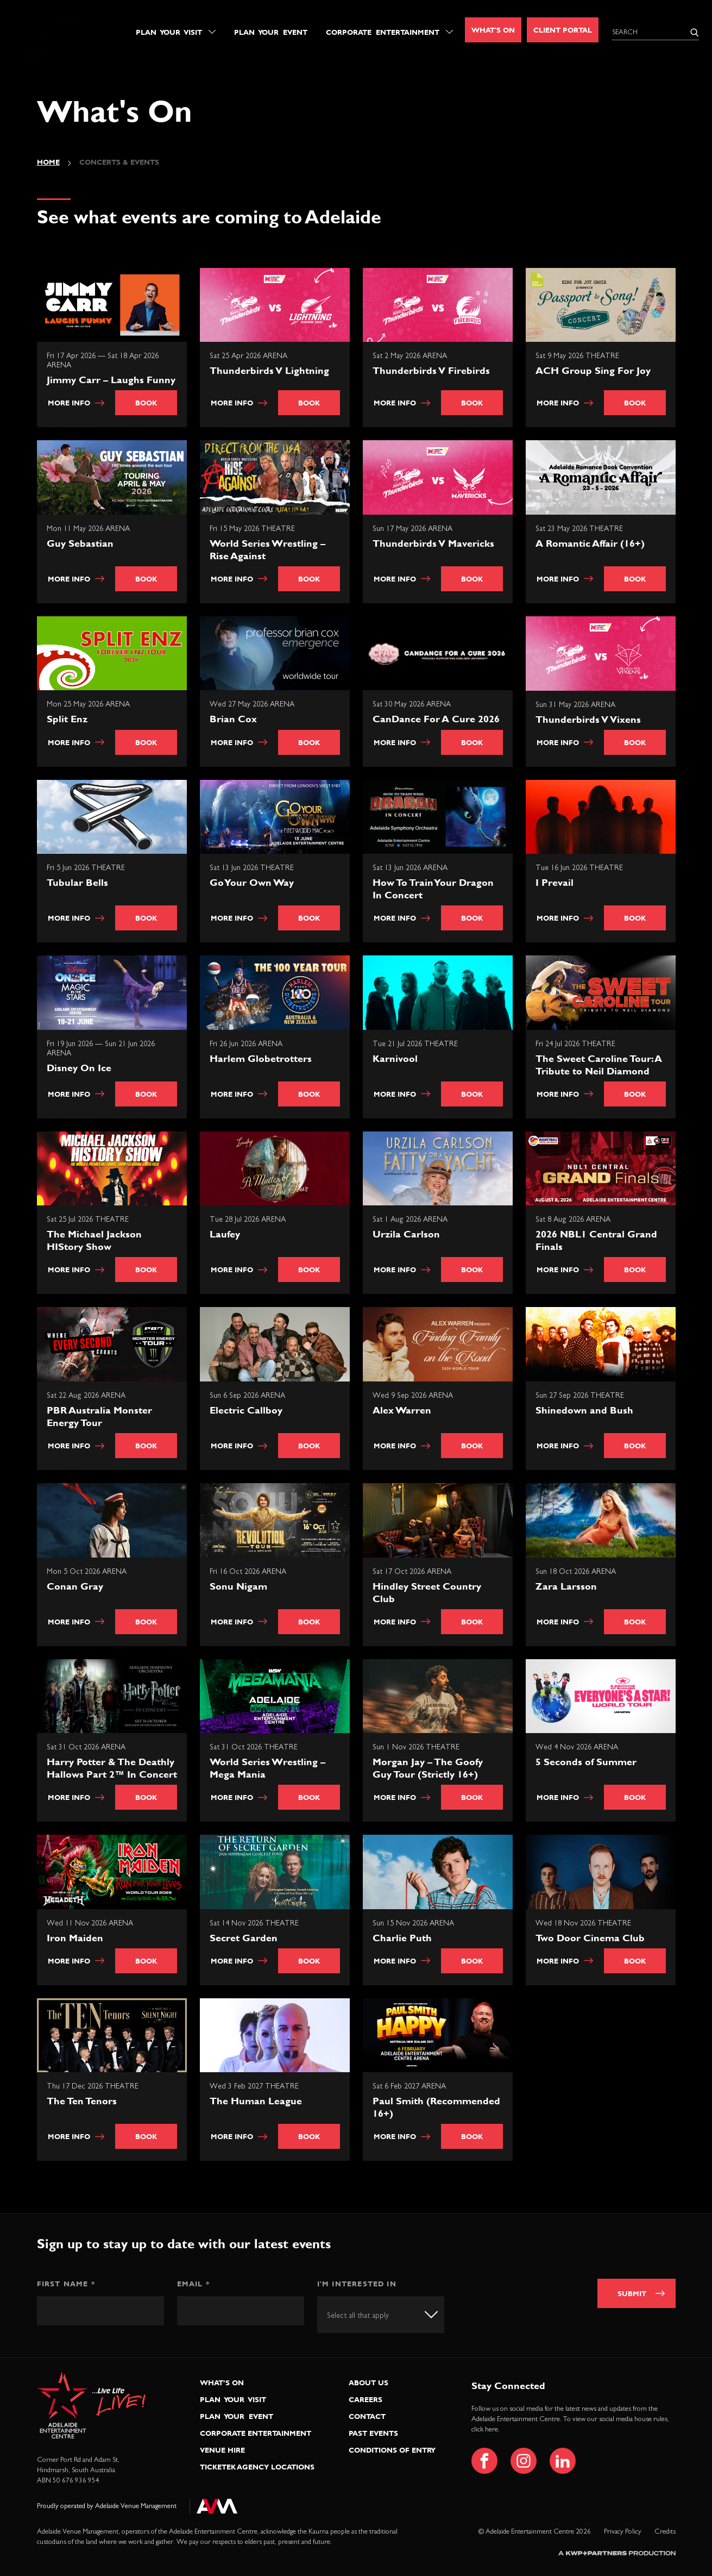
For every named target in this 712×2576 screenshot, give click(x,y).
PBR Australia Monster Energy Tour (99, 1416)
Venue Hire (222, 2450)
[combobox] (380, 2314)
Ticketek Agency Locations (257, 2467)
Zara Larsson (566, 1586)
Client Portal (562, 30)
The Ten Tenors (82, 2100)
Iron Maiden (75, 1937)
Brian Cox (233, 718)
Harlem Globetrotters (261, 1058)
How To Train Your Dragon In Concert (433, 888)
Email (193, 2284)
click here (484, 2429)
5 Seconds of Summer (586, 1761)
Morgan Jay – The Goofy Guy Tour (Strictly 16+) (428, 1767)
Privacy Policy (622, 2531)
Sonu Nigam (238, 1586)
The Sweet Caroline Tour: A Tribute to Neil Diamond (598, 1064)
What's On (493, 30)
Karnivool (395, 1058)
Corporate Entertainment (382, 32)
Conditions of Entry (392, 2450)
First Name (66, 2284)
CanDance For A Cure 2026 (436, 718)
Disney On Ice (79, 1067)
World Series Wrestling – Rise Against (267, 549)
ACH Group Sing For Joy (593, 370)
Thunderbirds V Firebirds (431, 370)
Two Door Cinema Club (590, 1937)
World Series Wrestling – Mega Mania (267, 1767)
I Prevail (554, 882)
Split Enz (67, 718)
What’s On (222, 2382)
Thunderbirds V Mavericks (433, 543)
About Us (368, 2382)
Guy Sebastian (80, 543)
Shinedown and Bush (584, 1410)
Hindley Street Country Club (427, 1592)
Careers (365, 2399)
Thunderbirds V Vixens (588, 719)
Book (146, 403)
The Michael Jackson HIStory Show (94, 1240)
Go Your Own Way (252, 882)
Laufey (225, 1234)
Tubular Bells (77, 882)
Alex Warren (402, 1410)
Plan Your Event (270, 32)
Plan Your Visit (169, 32)
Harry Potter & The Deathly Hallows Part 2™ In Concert (112, 1767)
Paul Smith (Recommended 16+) (436, 2107)
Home (48, 162)
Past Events (373, 2433)
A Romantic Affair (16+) (590, 543)
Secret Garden (244, 1937)
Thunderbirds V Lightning (269, 370)
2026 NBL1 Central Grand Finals (596, 1240)
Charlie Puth (402, 1937)
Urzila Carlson (406, 1234)
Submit (632, 2293)
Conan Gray (75, 1586)
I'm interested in (356, 2284)
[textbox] (367, 2315)
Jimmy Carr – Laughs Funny (111, 379)
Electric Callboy (246, 1410)
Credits (665, 2531)
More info (76, 403)
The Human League (256, 2100)
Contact (367, 2416)
